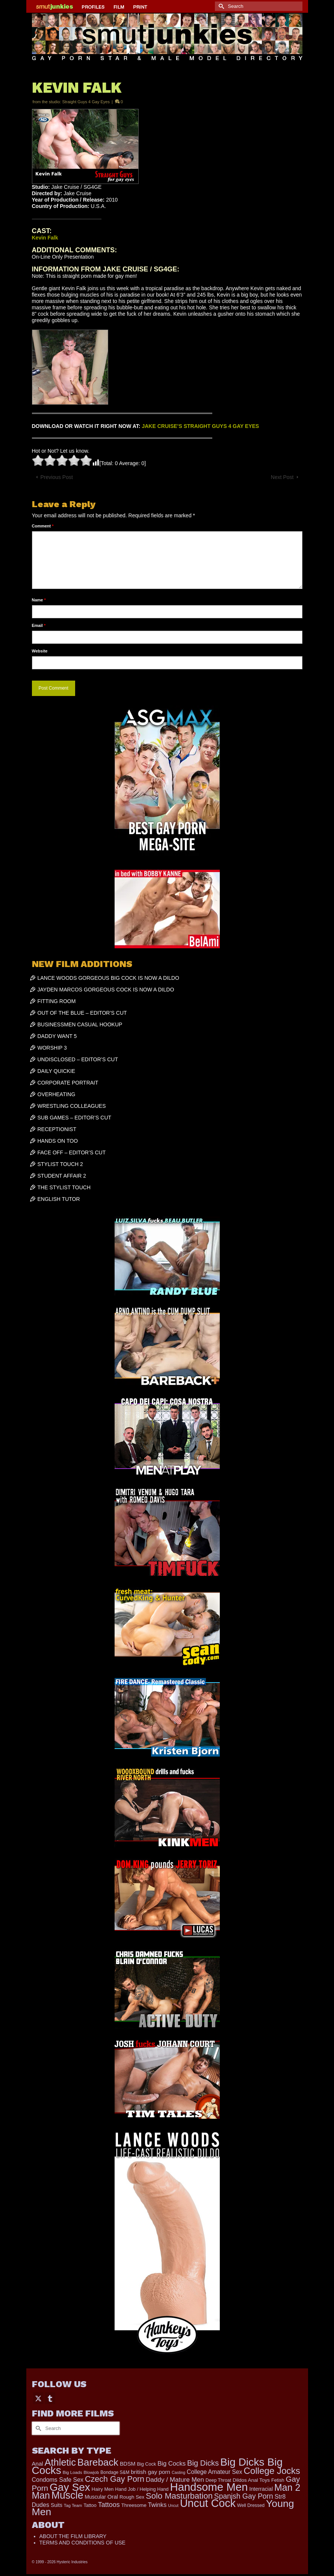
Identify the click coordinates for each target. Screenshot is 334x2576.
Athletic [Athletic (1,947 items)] (60, 2462)
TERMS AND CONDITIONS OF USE (82, 2543)
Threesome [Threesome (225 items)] (134, 2505)
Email (39, 625)
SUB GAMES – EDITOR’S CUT (75, 1118)
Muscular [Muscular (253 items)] (95, 2497)
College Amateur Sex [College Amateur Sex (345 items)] (214, 2472)
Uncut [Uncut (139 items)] (173, 2505)
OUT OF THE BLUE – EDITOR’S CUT (82, 1013)
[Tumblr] (50, 2398)
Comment (43, 526)
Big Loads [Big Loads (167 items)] (72, 2472)
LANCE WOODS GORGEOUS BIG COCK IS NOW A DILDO (108, 978)
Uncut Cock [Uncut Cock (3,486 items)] (208, 2503)
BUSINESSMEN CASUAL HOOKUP (80, 1024)
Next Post (282, 477)
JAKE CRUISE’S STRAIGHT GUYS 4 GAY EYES (200, 426)
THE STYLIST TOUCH (64, 1187)
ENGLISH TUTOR (59, 1199)
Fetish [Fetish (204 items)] (277, 2480)
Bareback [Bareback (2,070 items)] (97, 2462)
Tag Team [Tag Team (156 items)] (73, 2505)
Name (39, 600)
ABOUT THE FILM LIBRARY (73, 2536)
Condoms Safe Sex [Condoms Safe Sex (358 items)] (58, 2480)
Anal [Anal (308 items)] (37, 2463)
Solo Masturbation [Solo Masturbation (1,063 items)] (179, 2496)
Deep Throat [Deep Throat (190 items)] (218, 2480)
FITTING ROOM (57, 1001)
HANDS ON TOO (58, 1141)
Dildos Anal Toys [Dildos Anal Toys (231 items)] (251, 2480)
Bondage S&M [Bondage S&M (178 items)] (114, 2472)
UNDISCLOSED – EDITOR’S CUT (78, 1059)
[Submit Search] (220, 6)
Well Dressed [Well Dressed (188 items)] (250, 2505)
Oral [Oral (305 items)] (112, 2496)
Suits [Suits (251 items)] (56, 2505)
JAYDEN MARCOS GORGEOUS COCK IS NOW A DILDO (106, 990)
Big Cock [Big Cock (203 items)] (146, 2464)
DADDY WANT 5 (57, 1036)
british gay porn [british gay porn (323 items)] (150, 2472)
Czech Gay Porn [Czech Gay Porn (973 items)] (114, 2479)
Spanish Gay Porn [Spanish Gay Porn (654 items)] (243, 2496)
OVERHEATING (57, 1094)
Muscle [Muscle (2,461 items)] (67, 2495)
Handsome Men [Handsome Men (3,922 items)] (209, 2487)
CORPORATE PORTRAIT (68, 1083)
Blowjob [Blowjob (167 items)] (91, 2472)
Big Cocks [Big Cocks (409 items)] (171, 2463)
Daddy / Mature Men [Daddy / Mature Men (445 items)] (175, 2479)
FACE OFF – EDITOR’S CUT (72, 1152)
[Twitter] (38, 2398)
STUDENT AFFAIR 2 (62, 1176)
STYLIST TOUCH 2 (60, 1164)
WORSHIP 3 (52, 1048)
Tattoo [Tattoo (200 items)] (89, 2505)
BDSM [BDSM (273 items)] (128, 2464)
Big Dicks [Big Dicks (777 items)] (203, 2463)
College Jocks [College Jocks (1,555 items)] (272, 2471)
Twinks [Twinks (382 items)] (157, 2504)
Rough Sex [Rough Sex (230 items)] (131, 2497)
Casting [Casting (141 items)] (178, 2472)
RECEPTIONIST (57, 1129)
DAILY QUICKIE (57, 1071)
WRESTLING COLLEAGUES (72, 1106)
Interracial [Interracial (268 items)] (261, 2489)
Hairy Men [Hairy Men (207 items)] (103, 2489)
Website (40, 651)
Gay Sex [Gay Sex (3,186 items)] (70, 2487)
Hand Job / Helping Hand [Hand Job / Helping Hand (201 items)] (141, 2489)
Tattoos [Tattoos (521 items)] (109, 2504)
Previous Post (57, 477)
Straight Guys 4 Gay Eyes (86, 101)
